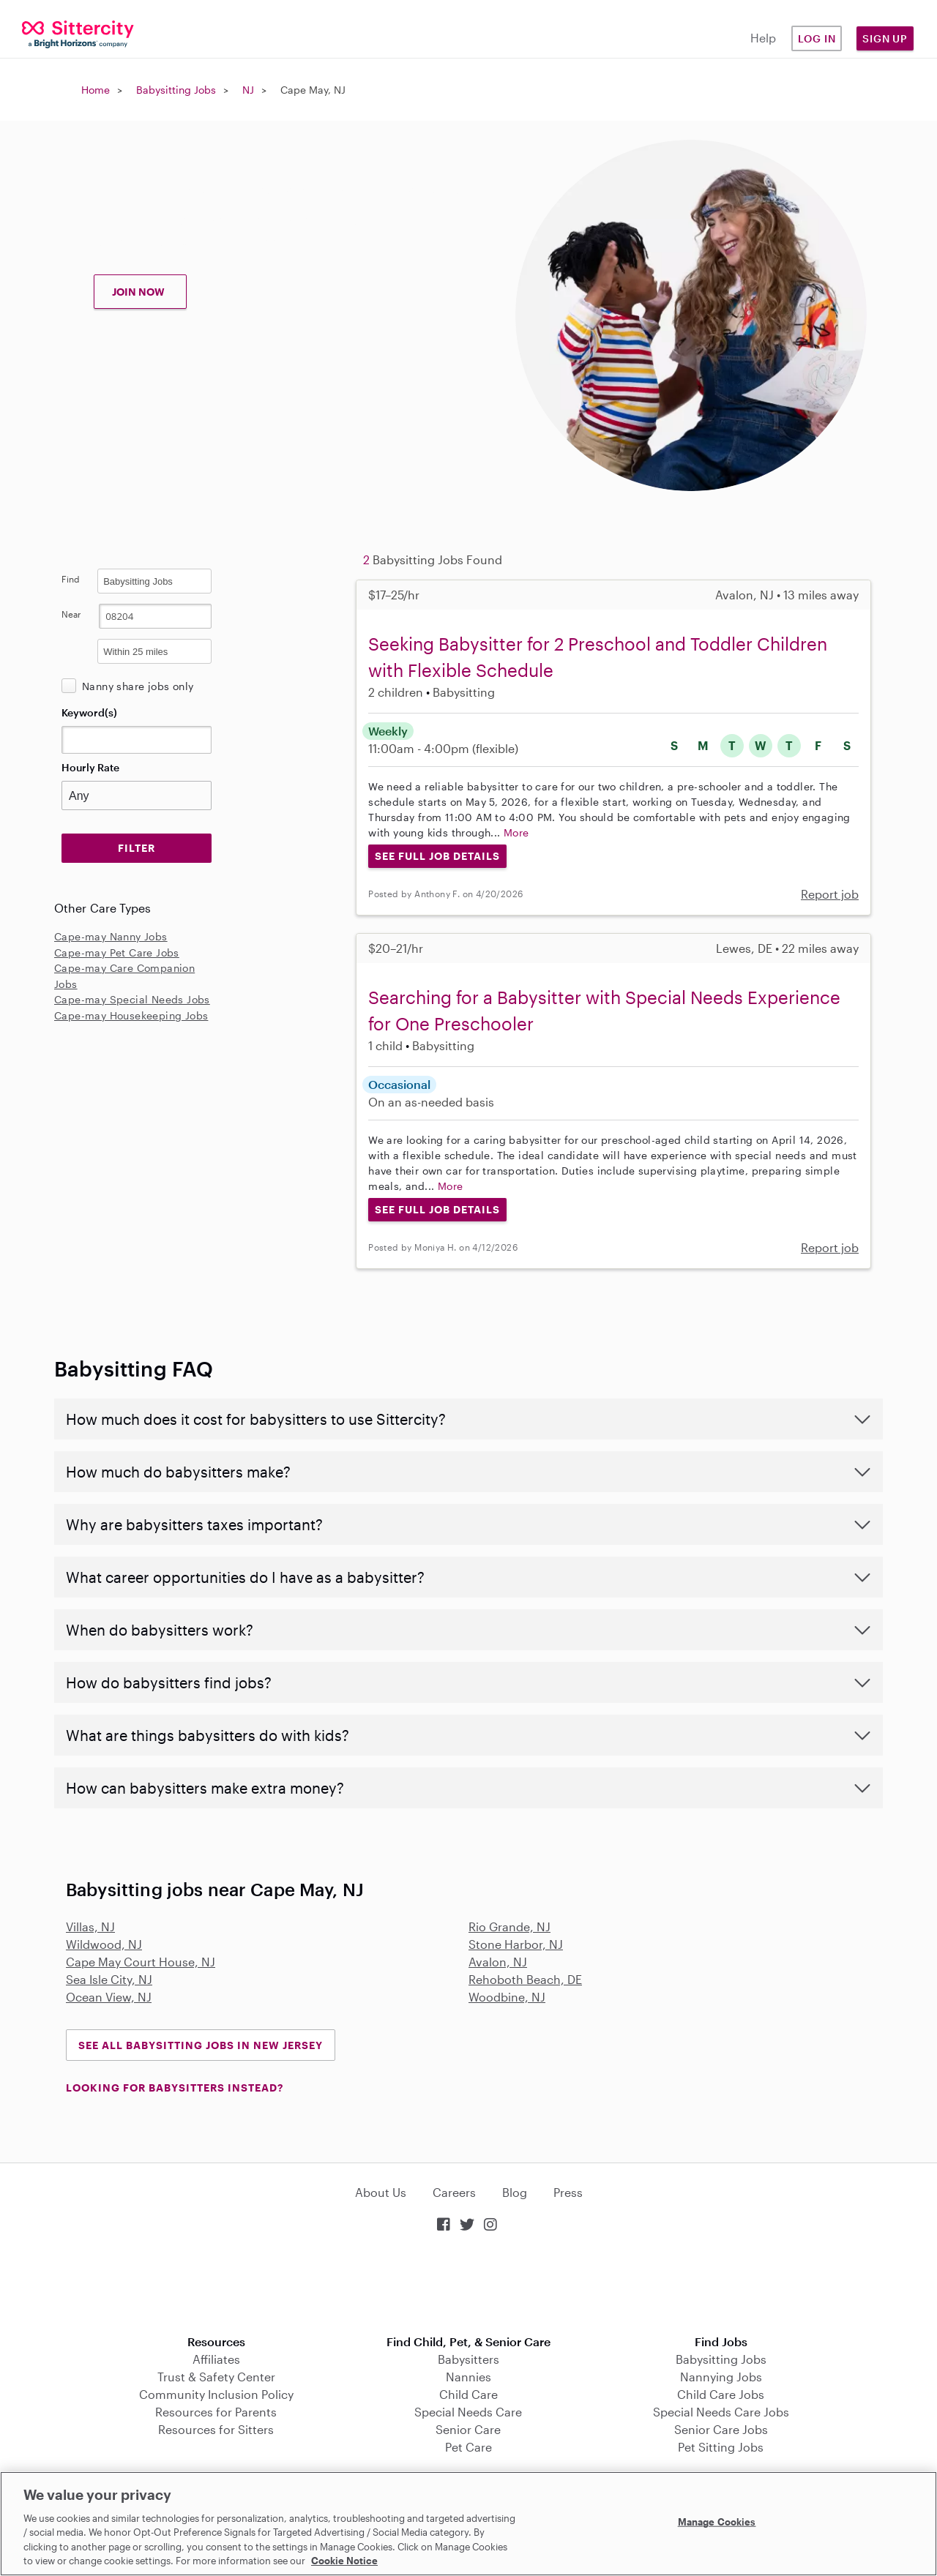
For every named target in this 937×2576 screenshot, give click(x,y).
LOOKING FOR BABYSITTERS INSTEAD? (174, 2087)
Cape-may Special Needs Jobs (132, 999)
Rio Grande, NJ (509, 1926)
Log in (817, 38)
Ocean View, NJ (109, 1997)
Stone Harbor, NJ (515, 1944)
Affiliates (216, 2359)
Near (71, 614)
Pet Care (468, 2447)
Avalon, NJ (497, 1962)
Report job (830, 894)
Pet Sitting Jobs (721, 2447)
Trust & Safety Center (216, 2377)
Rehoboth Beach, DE (525, 1979)
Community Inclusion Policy (216, 2394)
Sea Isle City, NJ (109, 1979)
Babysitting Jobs (176, 89)
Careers (454, 2192)
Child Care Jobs (720, 2394)
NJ (248, 89)
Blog (514, 2192)
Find (70, 579)
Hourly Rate (90, 767)
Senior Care (468, 2429)
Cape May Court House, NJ (140, 1962)
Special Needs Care (468, 2412)
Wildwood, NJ (104, 1944)
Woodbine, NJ (506, 1997)
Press (568, 2192)
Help (763, 38)
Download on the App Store (468, 2285)
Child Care (468, 2394)
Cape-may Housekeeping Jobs (131, 1015)
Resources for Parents (216, 2412)
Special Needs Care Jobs (721, 2412)
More (516, 832)
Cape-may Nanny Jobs (111, 936)
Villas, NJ (90, 1926)
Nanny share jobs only (137, 686)
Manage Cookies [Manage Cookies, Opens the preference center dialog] (717, 2522)
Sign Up (885, 38)
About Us (380, 2192)
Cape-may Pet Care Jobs (116, 952)
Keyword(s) (89, 712)
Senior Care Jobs (721, 2429)
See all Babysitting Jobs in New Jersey (200, 2045)
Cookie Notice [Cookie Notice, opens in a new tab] (344, 2560)
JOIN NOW (138, 291)
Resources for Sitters (216, 2429)
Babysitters (468, 2359)
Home (95, 89)
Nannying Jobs (721, 2377)
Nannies (468, 2377)
